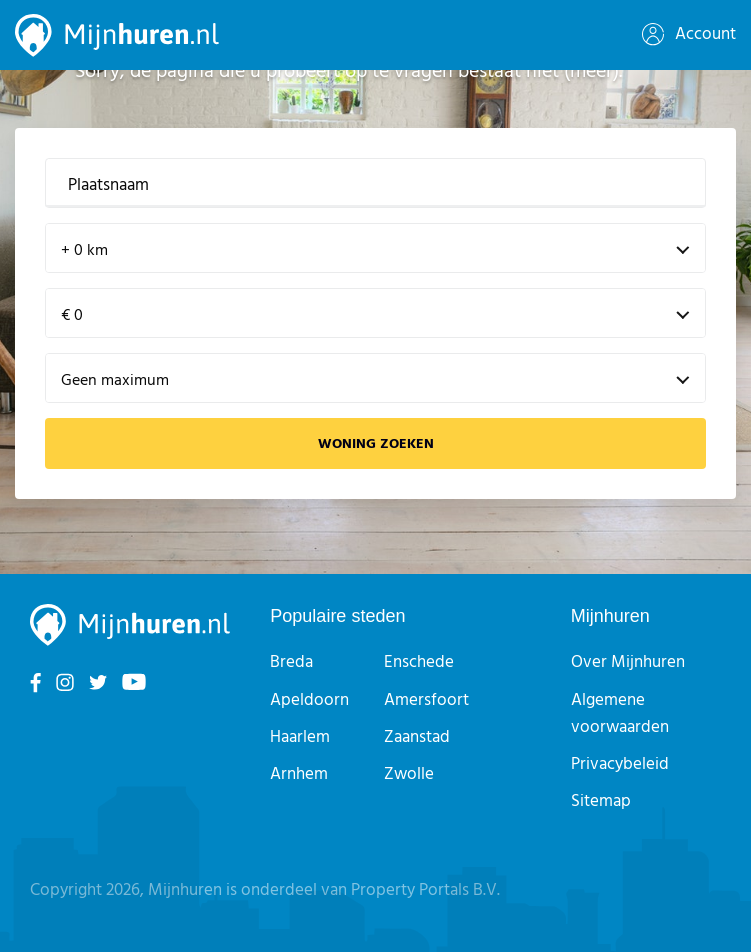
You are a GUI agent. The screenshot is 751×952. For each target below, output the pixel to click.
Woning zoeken (376, 444)
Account (689, 34)
